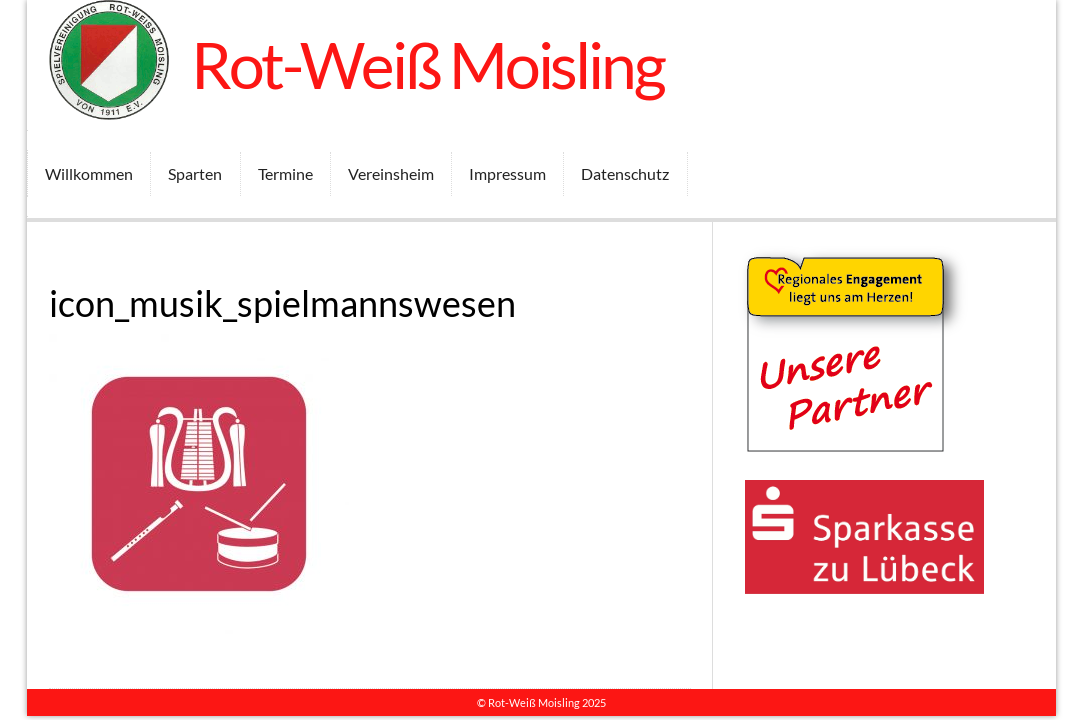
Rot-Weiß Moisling (427, 64)
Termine (285, 173)
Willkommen (89, 173)
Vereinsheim (391, 173)
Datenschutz (625, 173)
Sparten (195, 173)
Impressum (507, 173)
